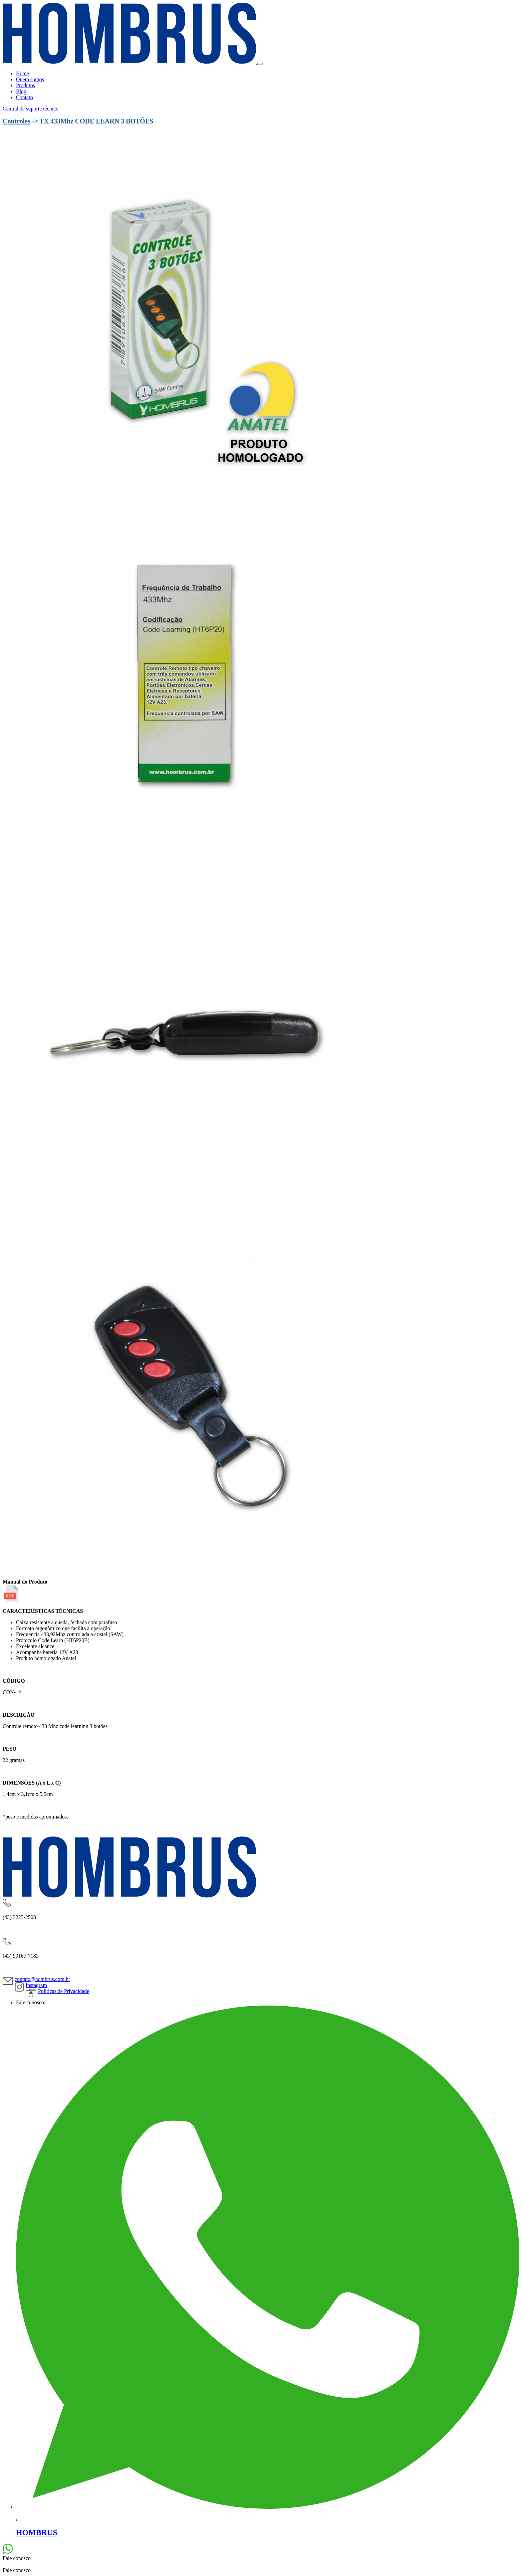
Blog (21, 91)
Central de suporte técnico (31, 108)
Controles (16, 121)
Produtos (25, 85)
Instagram (36, 1985)
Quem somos (30, 79)
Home (22, 73)
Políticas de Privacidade (63, 1991)
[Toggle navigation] (260, 64)
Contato (24, 97)
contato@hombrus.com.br (42, 1979)
